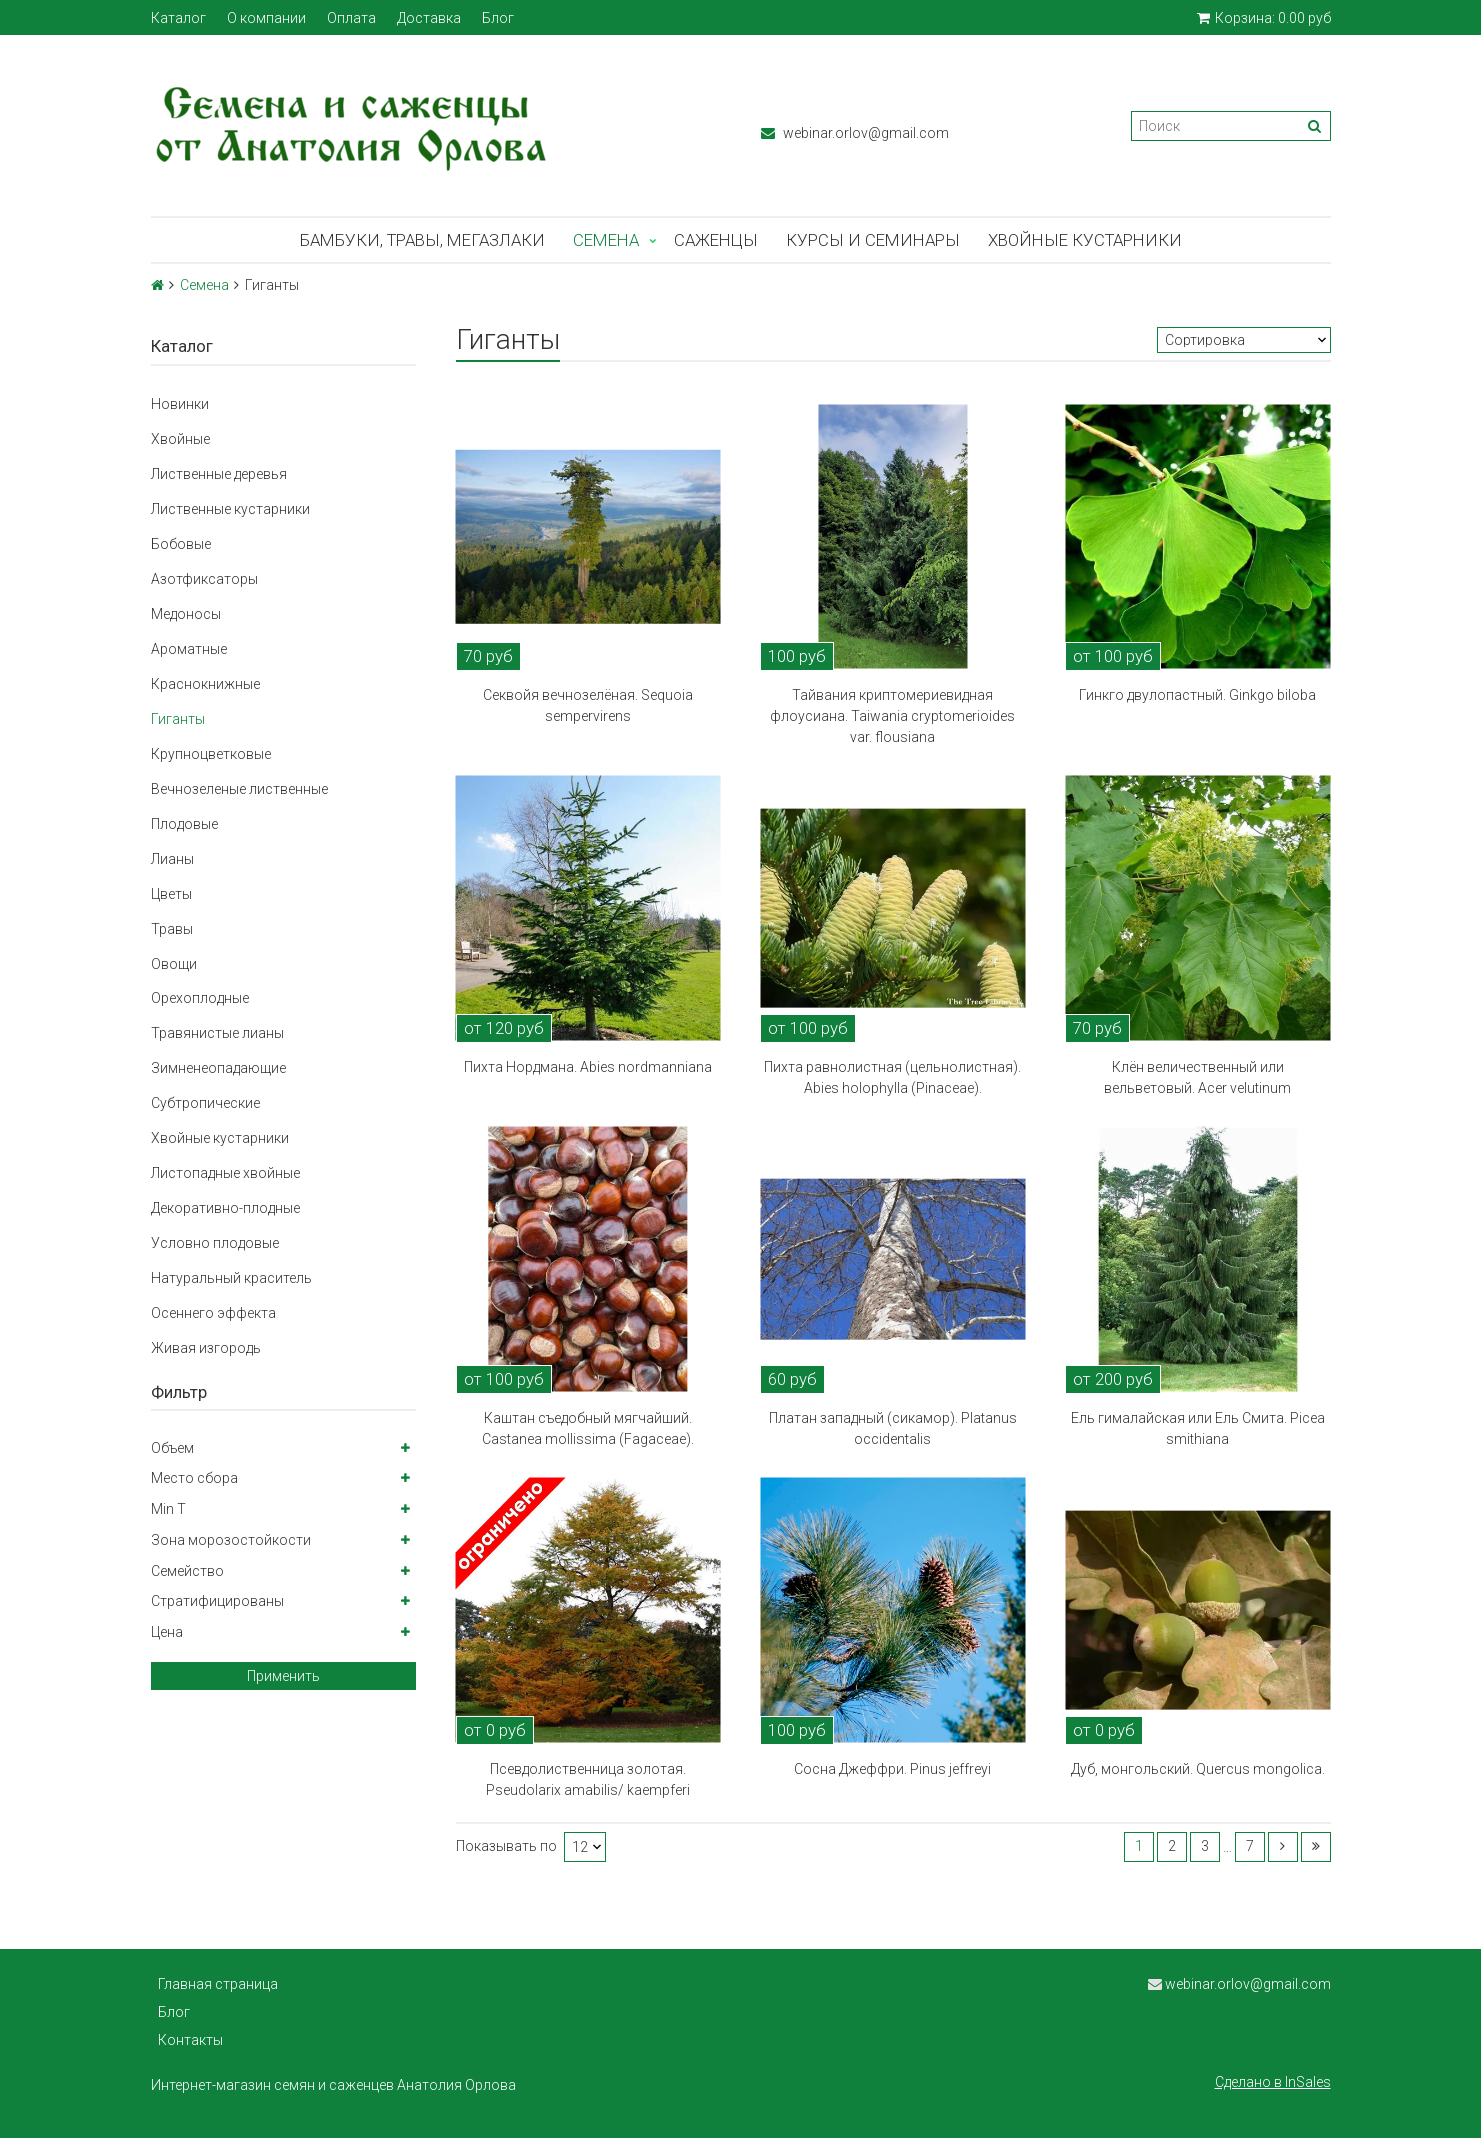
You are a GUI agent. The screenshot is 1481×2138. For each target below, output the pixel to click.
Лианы (172, 859)
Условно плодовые (215, 1243)
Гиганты (178, 719)
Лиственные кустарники (230, 509)
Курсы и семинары (873, 240)
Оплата (351, 18)
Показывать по (506, 1846)
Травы (172, 929)
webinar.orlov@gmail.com (855, 133)
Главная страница (218, 1984)
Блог (498, 18)
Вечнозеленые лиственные (239, 789)
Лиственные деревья (219, 474)
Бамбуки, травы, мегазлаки (422, 240)
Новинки (180, 404)
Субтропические (205, 1103)
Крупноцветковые (211, 754)
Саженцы (716, 240)
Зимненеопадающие (218, 1068)
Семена (606, 240)
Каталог (178, 18)
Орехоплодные (200, 998)
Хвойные (180, 439)
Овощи (174, 964)
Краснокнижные (205, 684)
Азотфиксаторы (204, 579)
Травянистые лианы (217, 1033)
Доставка (429, 18)
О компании (266, 18)
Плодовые (184, 824)
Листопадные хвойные (225, 1173)
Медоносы (186, 614)
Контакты (190, 2040)
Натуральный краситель (231, 1278)
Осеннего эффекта (213, 1313)
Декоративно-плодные (225, 1208)
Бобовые (181, 544)
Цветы (171, 894)
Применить (283, 1676)
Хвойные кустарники (1085, 240)
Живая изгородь (206, 1348)
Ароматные (189, 649)
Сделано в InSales (1273, 2082)
